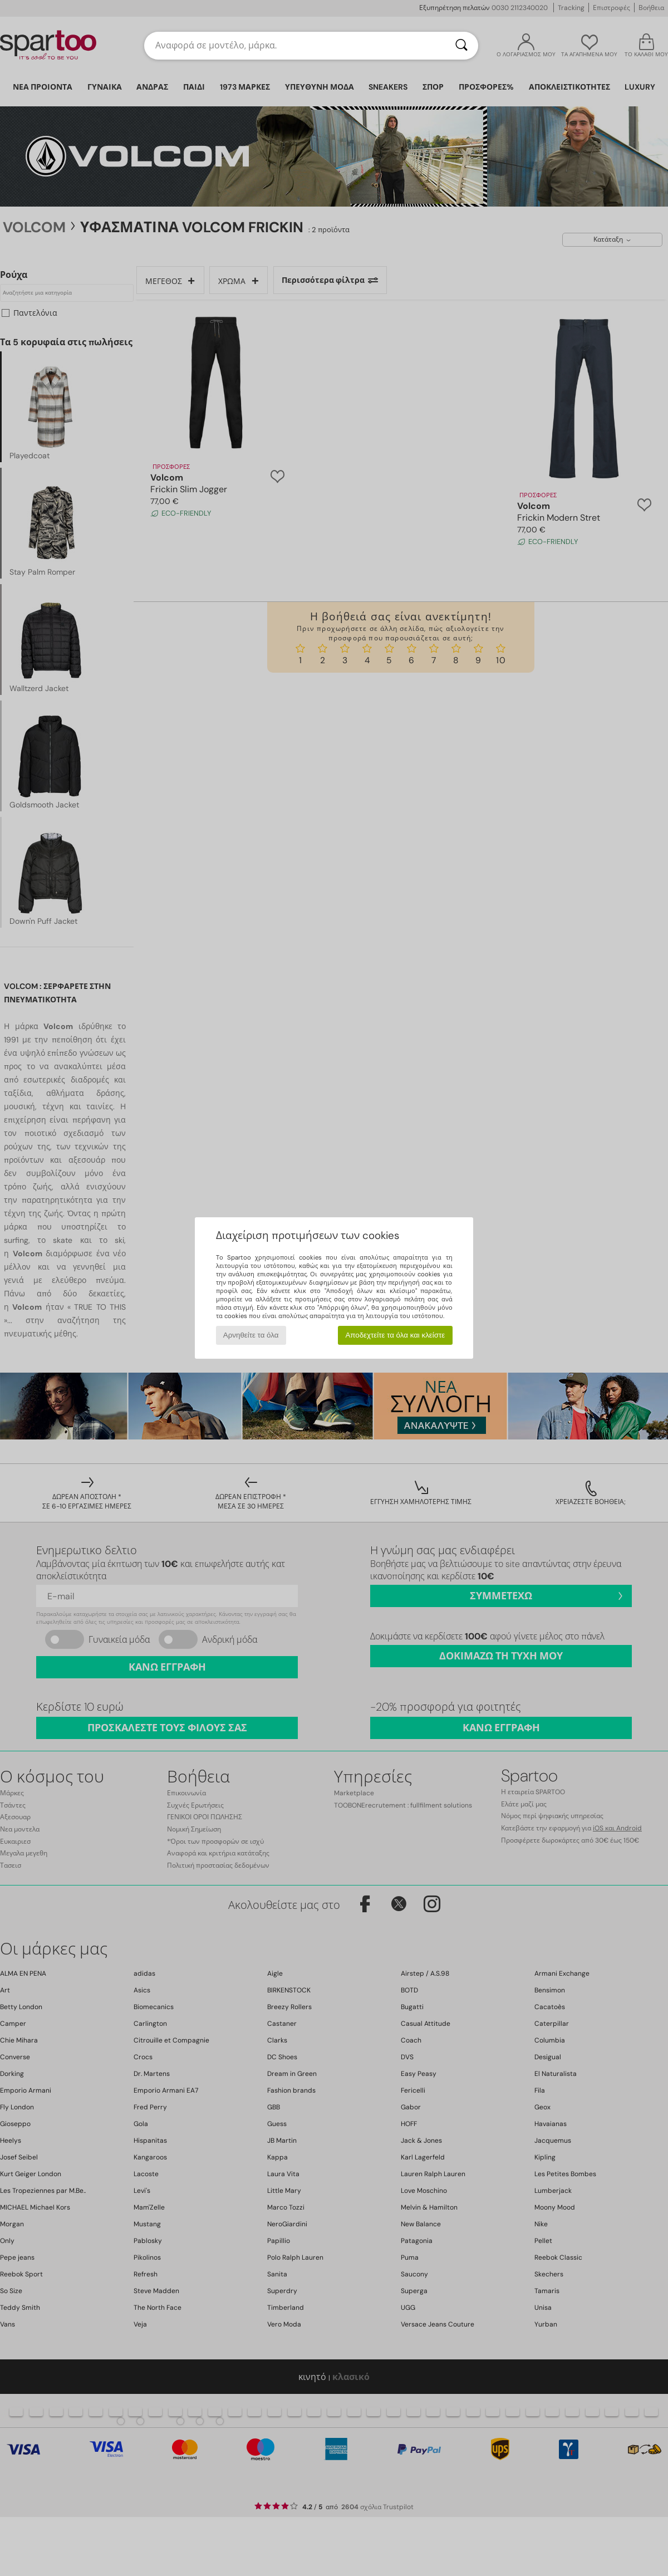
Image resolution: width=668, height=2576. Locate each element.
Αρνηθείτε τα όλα (251, 1335)
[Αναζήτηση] (461, 46)
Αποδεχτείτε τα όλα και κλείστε (395, 1335)
